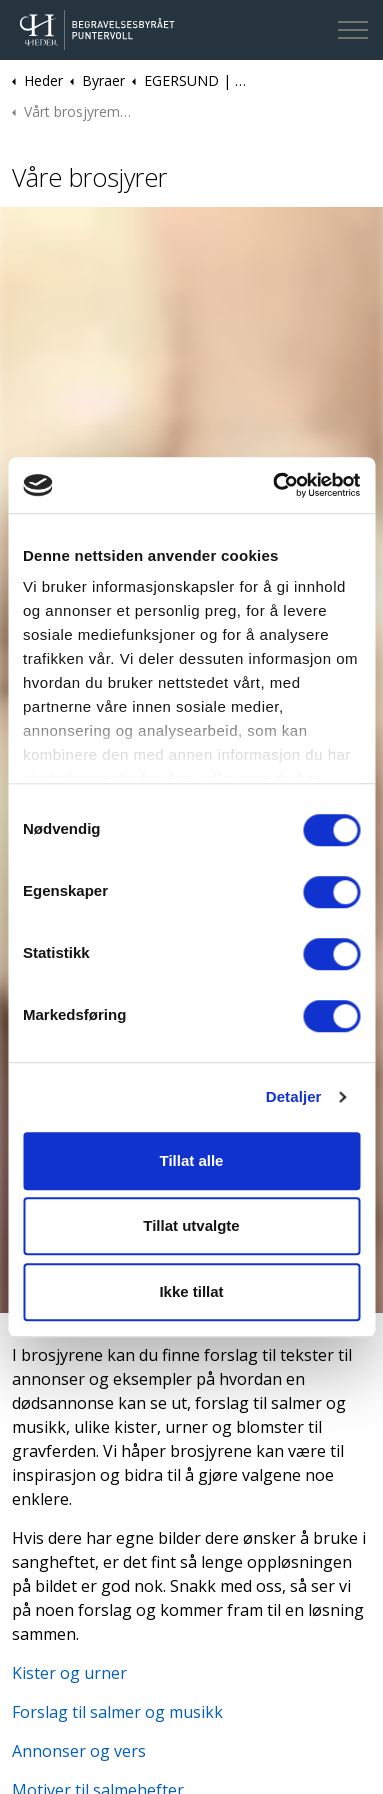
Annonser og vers (79, 1751)
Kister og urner (69, 1673)
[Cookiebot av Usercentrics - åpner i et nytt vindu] (274, 485)
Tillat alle (192, 1160)
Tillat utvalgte (191, 1225)
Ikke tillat (191, 1291)
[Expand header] (353, 30)
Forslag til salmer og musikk (117, 1712)
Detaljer (294, 1096)
